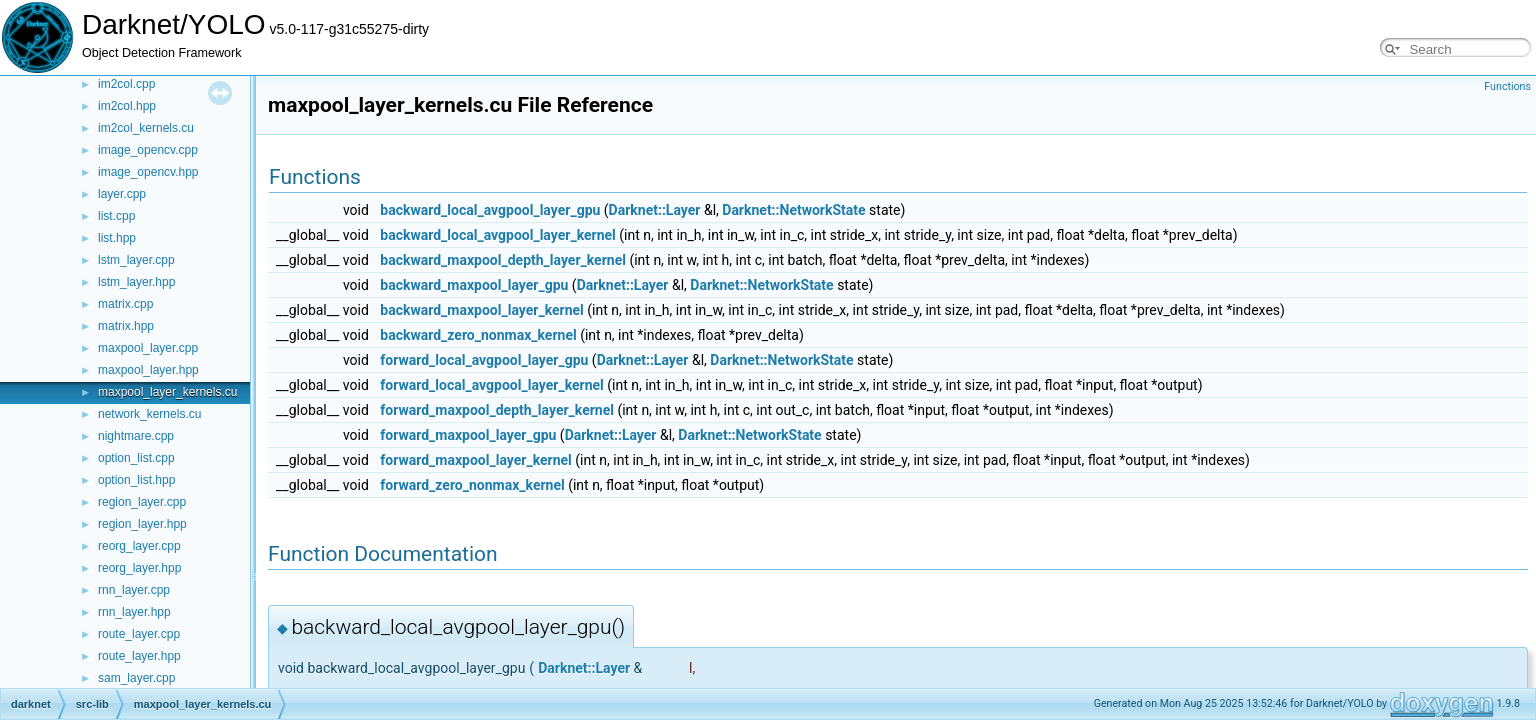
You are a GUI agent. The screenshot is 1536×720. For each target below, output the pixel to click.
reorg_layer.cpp (139, 546)
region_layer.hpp (142, 524)
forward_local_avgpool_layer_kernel (491, 385)
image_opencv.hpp (148, 172)
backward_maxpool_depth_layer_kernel (503, 260)
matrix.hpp (126, 326)
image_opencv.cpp (148, 150)
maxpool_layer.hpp (148, 370)
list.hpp (117, 238)
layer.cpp (122, 194)
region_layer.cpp (142, 502)
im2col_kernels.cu (146, 128)
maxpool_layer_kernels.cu (167, 392)
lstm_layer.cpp (136, 260)
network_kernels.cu (149, 414)
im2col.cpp (126, 84)
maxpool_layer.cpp (148, 348)
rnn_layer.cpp (134, 590)
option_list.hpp (136, 480)
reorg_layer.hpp (139, 568)
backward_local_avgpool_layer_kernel (497, 235)
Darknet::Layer (655, 210)
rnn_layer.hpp (134, 612)
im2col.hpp (127, 106)
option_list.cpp (136, 458)
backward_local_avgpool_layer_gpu (490, 210)
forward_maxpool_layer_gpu (468, 435)
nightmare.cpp (136, 436)
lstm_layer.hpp (136, 282)
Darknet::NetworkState (793, 210)
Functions (1507, 86)
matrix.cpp (125, 304)
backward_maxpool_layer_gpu (474, 285)
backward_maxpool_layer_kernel (482, 310)
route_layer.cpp (139, 634)
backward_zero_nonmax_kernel (478, 335)
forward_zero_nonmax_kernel (472, 485)
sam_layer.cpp (136, 678)
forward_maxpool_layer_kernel (476, 460)
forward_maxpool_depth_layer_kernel (497, 410)
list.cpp (116, 216)
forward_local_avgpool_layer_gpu (484, 360)
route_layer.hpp (139, 656)
